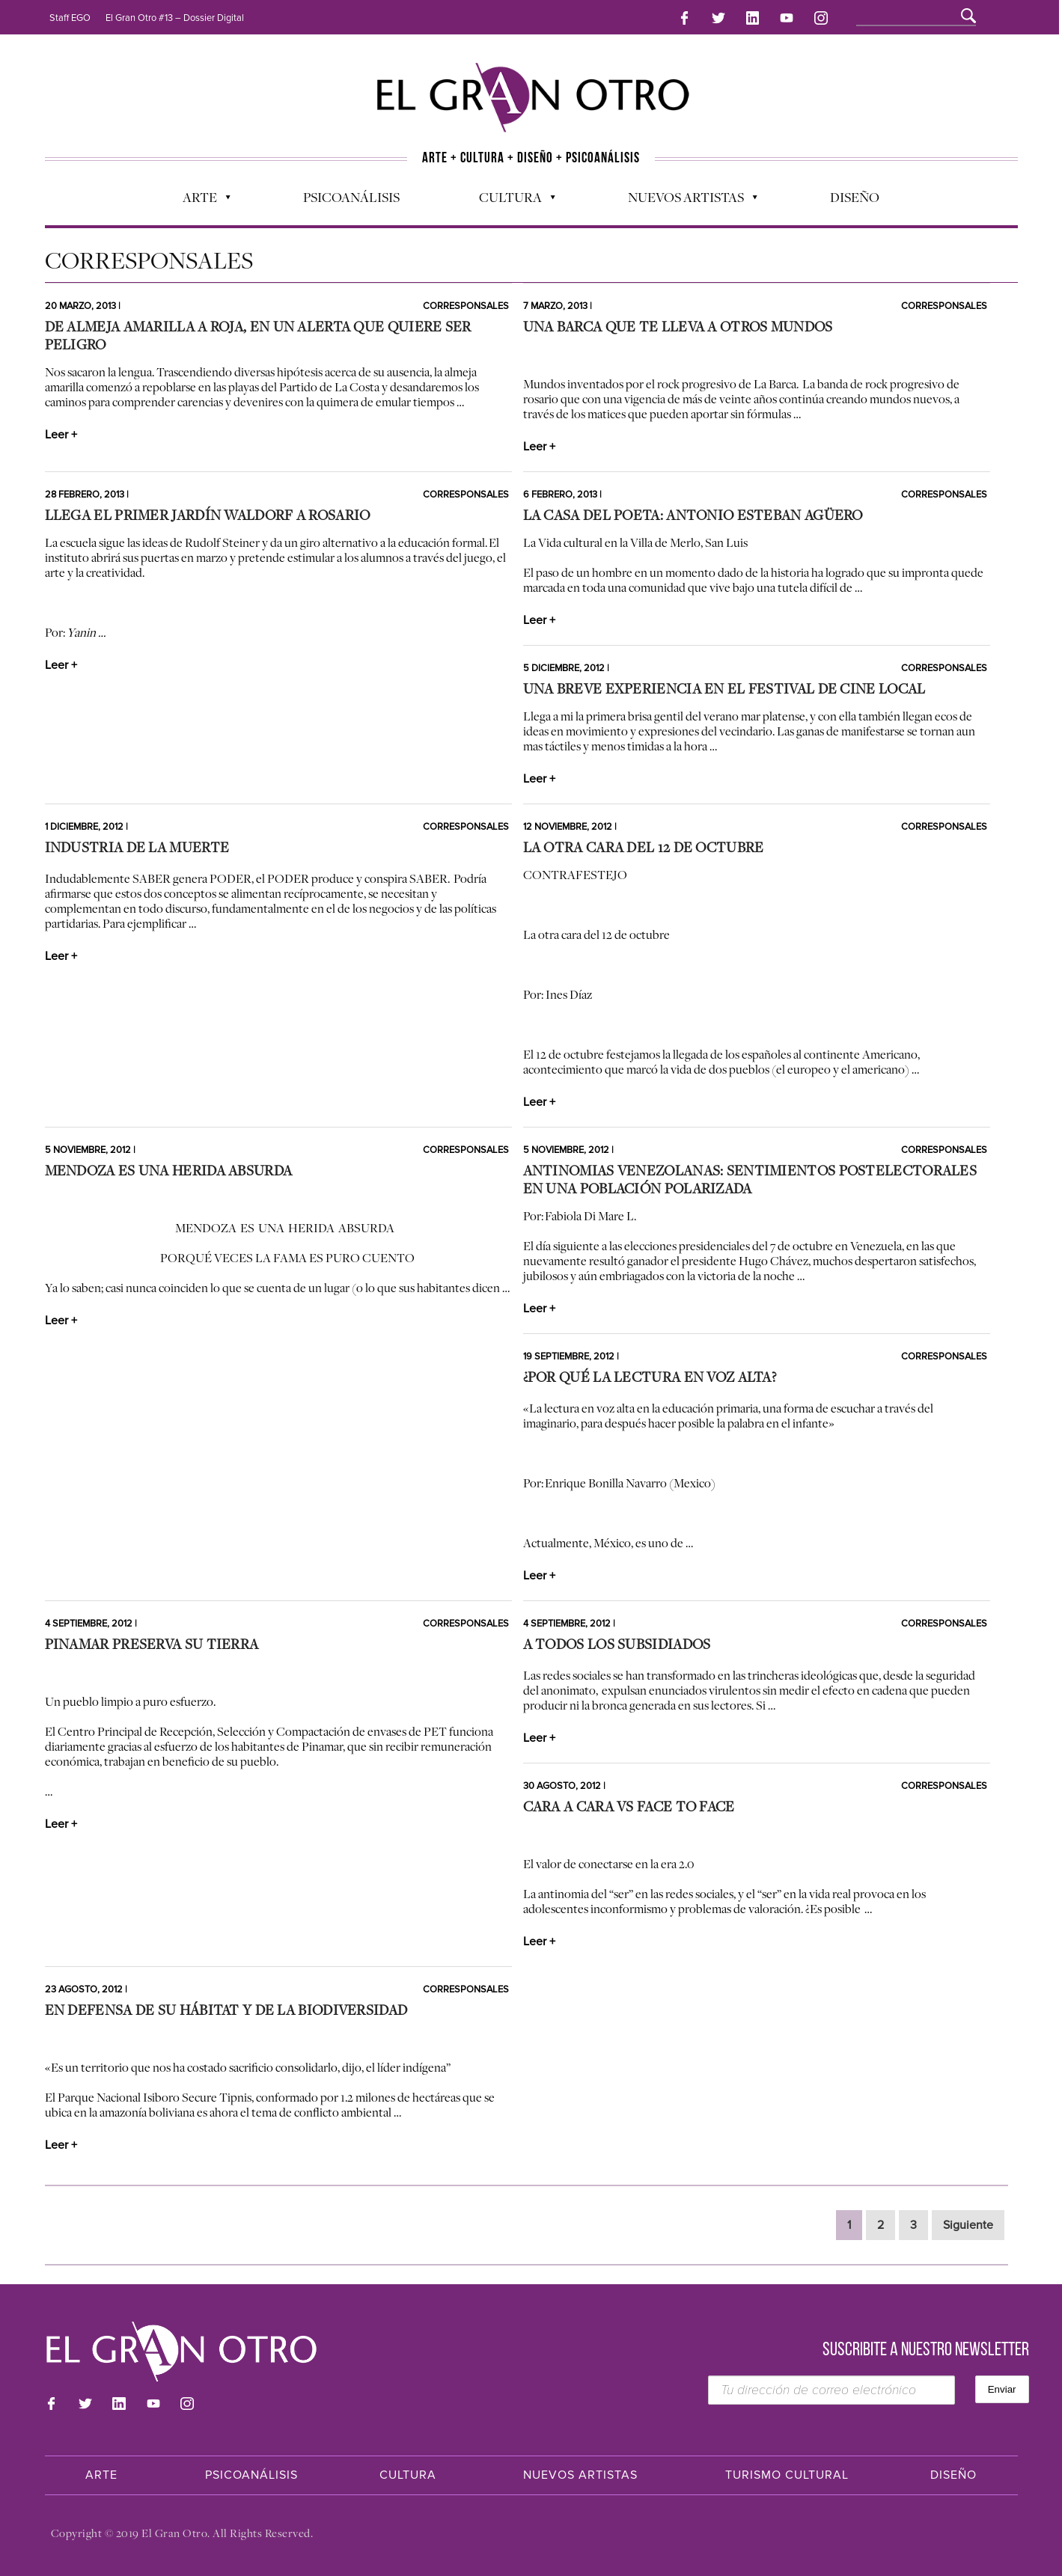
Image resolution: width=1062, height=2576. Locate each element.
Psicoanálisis (351, 195)
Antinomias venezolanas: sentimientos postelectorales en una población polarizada (750, 1179)
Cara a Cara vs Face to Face (629, 1806)
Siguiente (968, 2225)
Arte (199, 199)
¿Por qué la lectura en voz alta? (650, 1377)
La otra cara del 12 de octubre (643, 847)
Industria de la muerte (137, 847)
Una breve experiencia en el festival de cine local (724, 688)
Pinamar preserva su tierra (152, 1644)
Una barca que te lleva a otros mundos (678, 326)
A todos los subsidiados (617, 1644)
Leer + (61, 435)
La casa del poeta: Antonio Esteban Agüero (693, 515)
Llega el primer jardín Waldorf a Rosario (207, 515)
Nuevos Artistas (685, 199)
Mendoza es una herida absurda (169, 1170)
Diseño (854, 195)
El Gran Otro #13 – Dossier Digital (175, 18)
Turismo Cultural (787, 2475)
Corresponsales (466, 306)
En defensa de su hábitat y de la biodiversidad (226, 2010)
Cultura (509, 199)
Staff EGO (70, 18)
